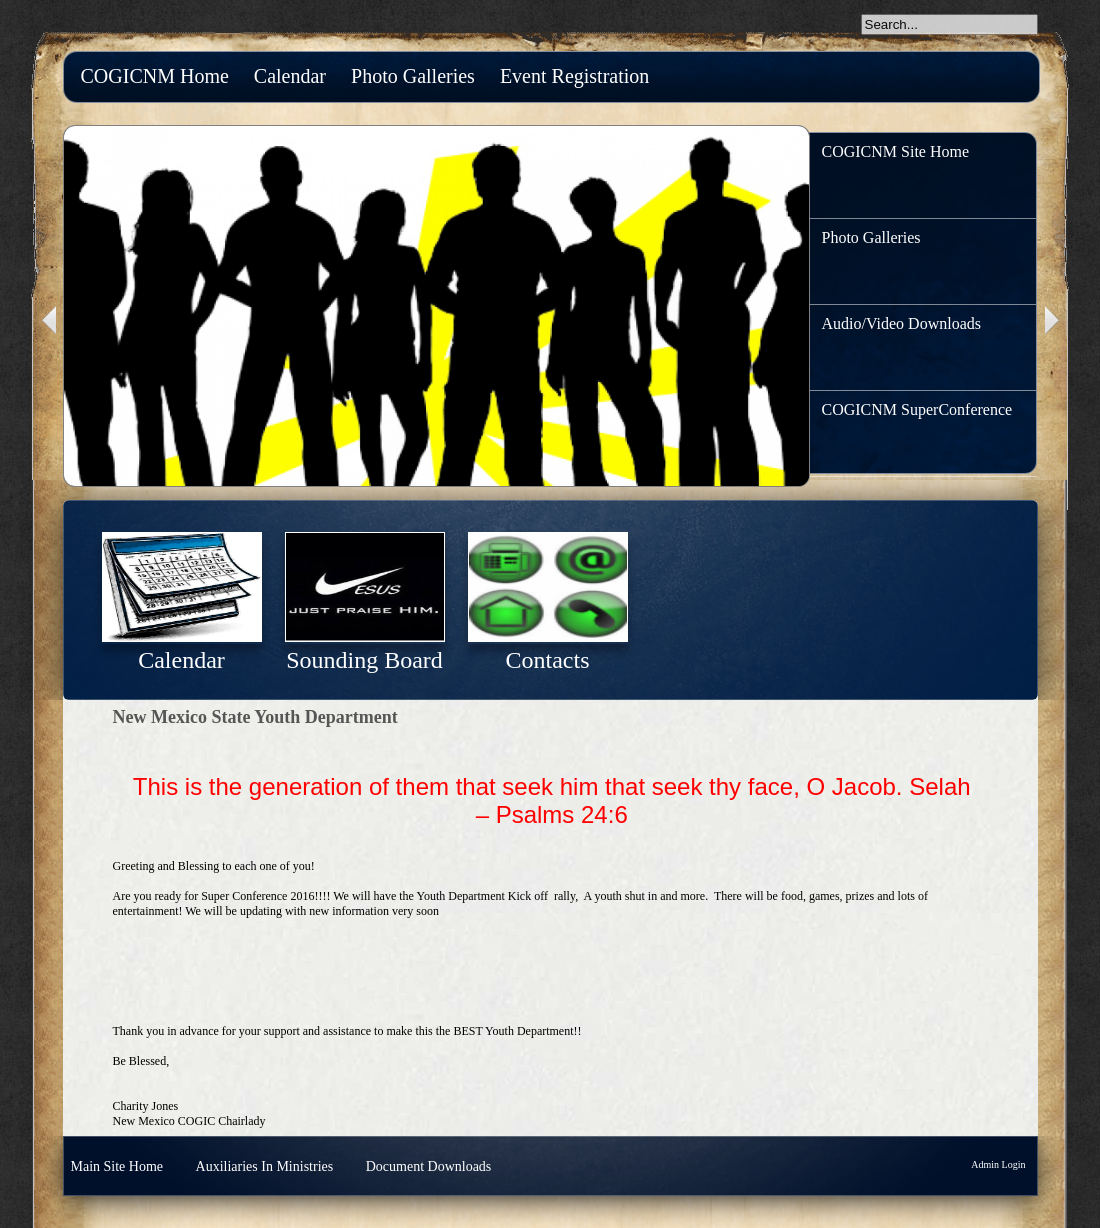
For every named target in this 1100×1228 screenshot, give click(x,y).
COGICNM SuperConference (917, 409)
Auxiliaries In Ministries (265, 1166)
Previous (47, 320)
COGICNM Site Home (896, 151)
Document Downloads (429, 1166)
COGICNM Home (155, 76)
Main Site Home (117, 1166)
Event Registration (574, 76)
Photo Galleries (413, 76)
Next (1054, 320)
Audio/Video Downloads (901, 323)
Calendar (290, 76)
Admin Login (998, 1164)
